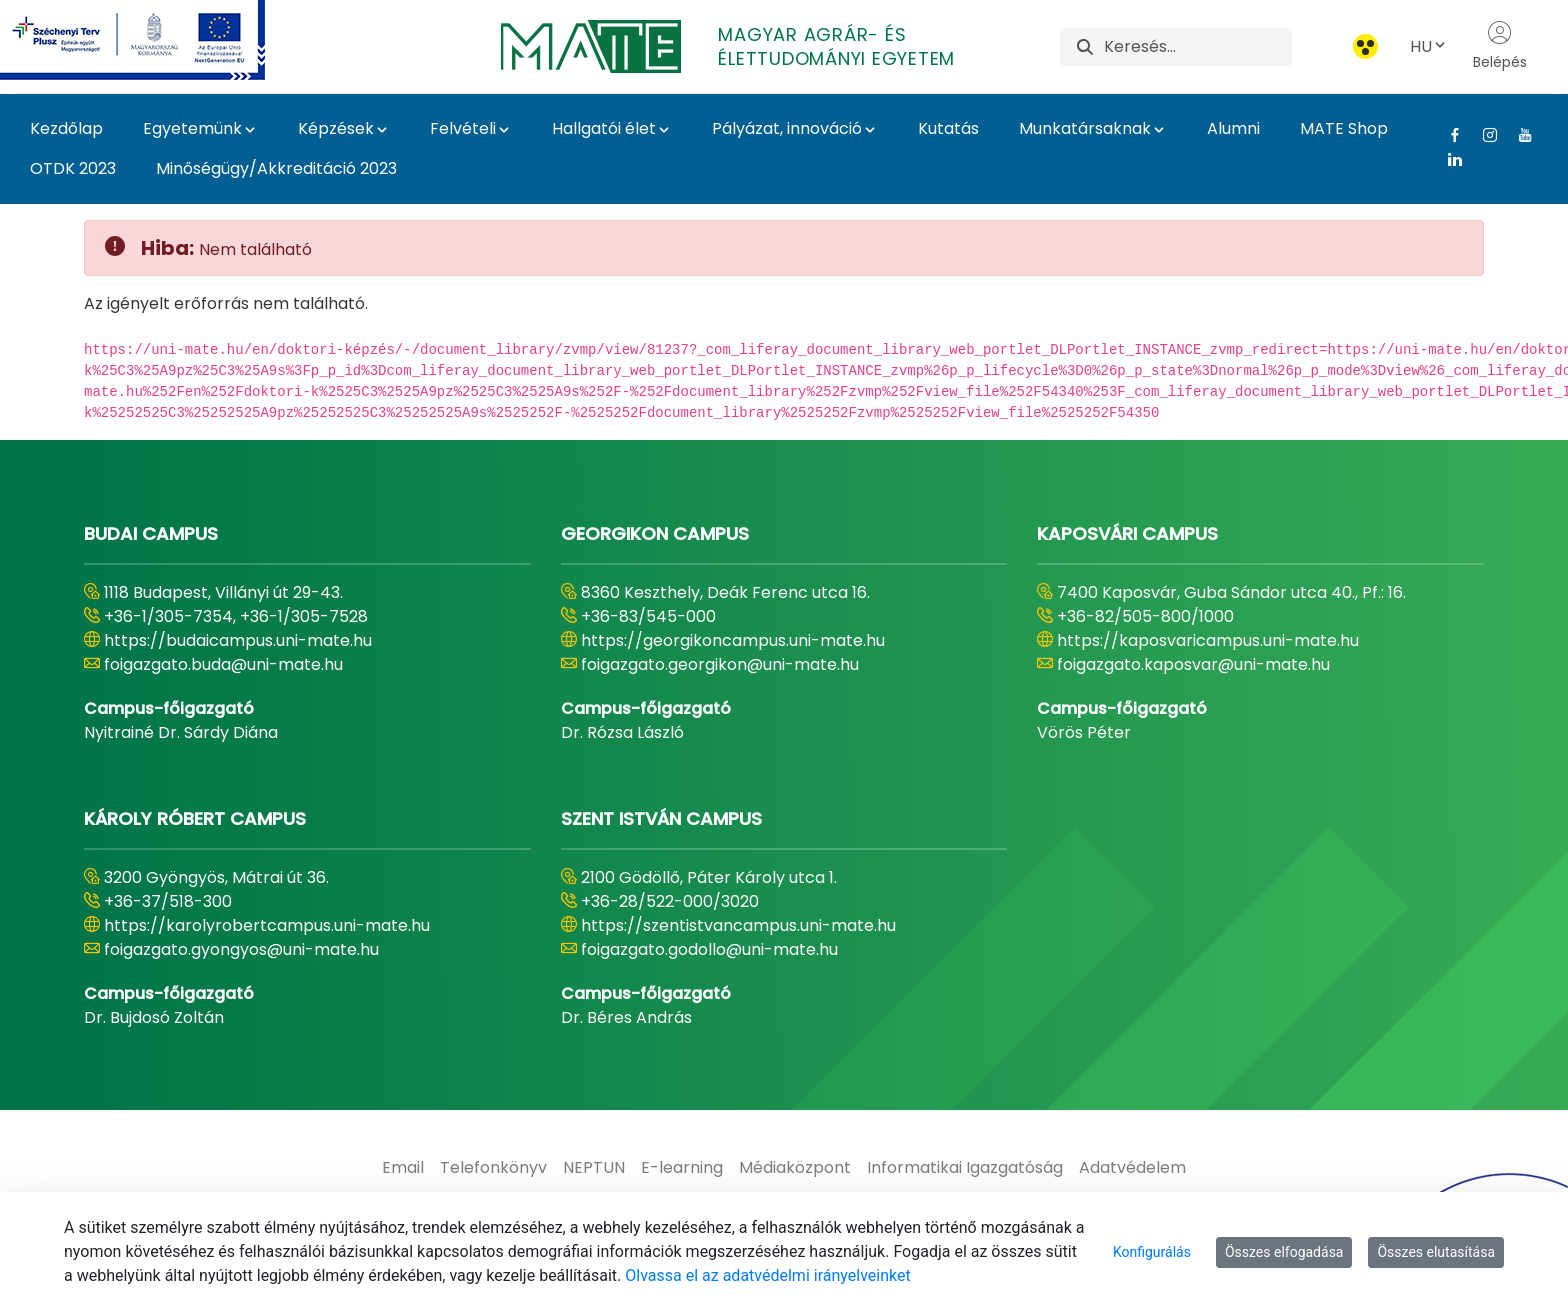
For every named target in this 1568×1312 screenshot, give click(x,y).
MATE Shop (1344, 128)
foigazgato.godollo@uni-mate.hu (709, 949)
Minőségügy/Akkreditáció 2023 (276, 168)
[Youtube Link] (1517, 135)
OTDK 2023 (73, 168)
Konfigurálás (1152, 1252)
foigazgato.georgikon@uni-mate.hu (720, 664)
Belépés (1500, 46)
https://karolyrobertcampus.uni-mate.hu (267, 925)
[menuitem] (403, 1168)
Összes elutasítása (1436, 1252)
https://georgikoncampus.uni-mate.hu (733, 640)
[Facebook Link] (1447, 135)
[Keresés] (1197, 47)
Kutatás (948, 128)
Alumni (1233, 128)
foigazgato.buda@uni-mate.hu (223, 664)
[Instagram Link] (1482, 135)
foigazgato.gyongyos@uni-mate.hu (241, 949)
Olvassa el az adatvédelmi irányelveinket (767, 1275)
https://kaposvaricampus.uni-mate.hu (1208, 640)
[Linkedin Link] (1447, 159)
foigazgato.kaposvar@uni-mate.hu (1193, 664)
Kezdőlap (66, 128)
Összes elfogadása (1284, 1252)
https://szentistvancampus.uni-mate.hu (738, 925)
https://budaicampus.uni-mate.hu (238, 640)
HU (1429, 46)
